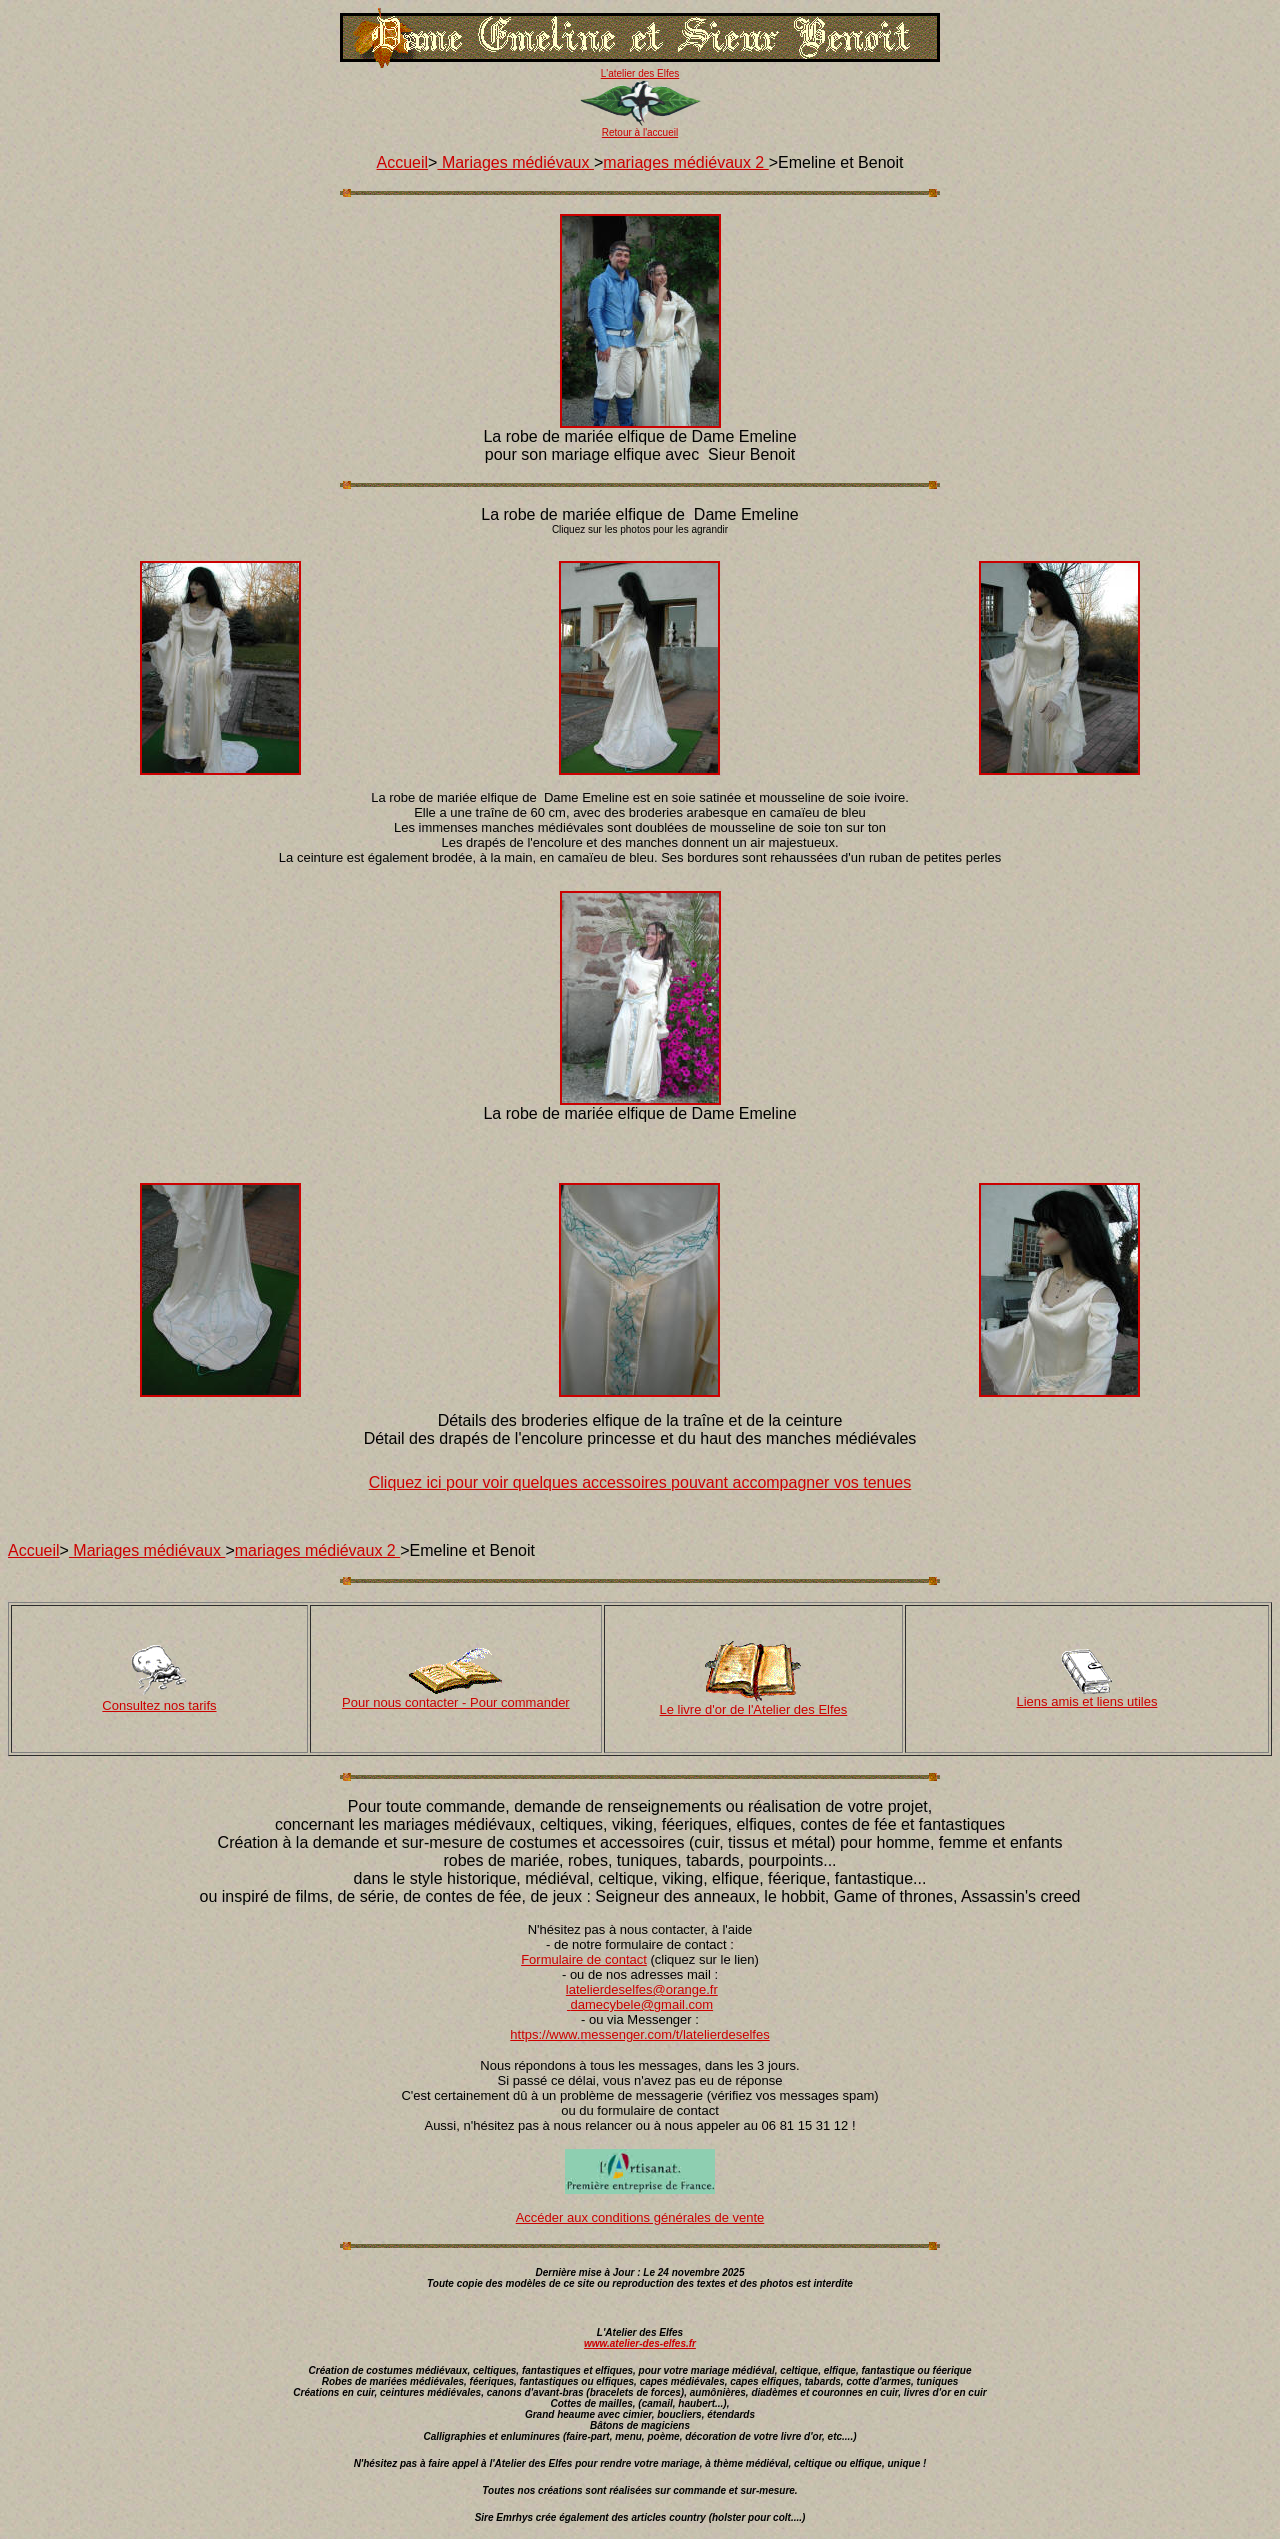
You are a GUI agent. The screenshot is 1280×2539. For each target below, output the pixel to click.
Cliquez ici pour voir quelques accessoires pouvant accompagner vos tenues (640, 1482)
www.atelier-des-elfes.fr (640, 2343)
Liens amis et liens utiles (1087, 1701)
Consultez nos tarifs (159, 1705)
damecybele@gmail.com (642, 2004)
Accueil (403, 162)
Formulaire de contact (584, 1959)
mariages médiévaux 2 (685, 162)
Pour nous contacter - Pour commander (456, 1702)
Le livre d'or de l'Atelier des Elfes (754, 1709)
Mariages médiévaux (515, 162)
